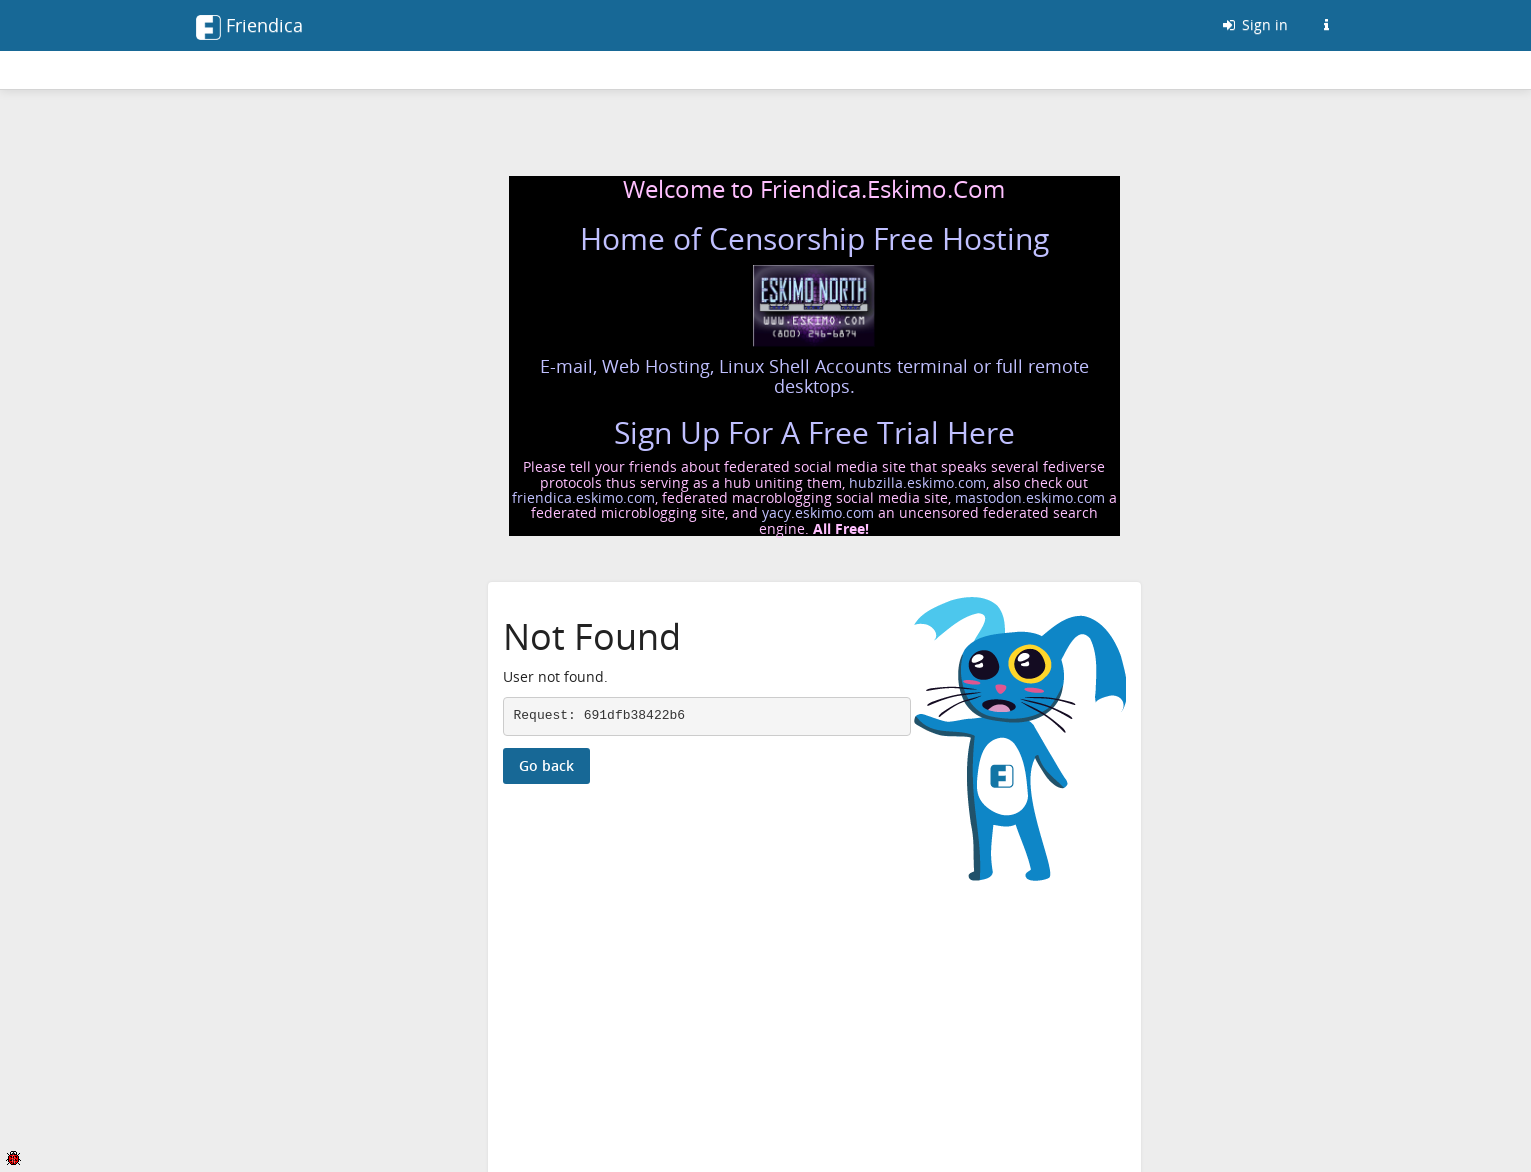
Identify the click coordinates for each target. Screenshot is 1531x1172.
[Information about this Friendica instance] (1327, 25)
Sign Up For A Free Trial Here (814, 432)
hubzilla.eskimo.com (917, 482)
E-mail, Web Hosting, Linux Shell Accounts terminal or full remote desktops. (814, 376)
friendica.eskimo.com (583, 497)
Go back (546, 765)
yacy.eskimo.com (818, 512)
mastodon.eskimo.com (1030, 497)
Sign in (1254, 24)
